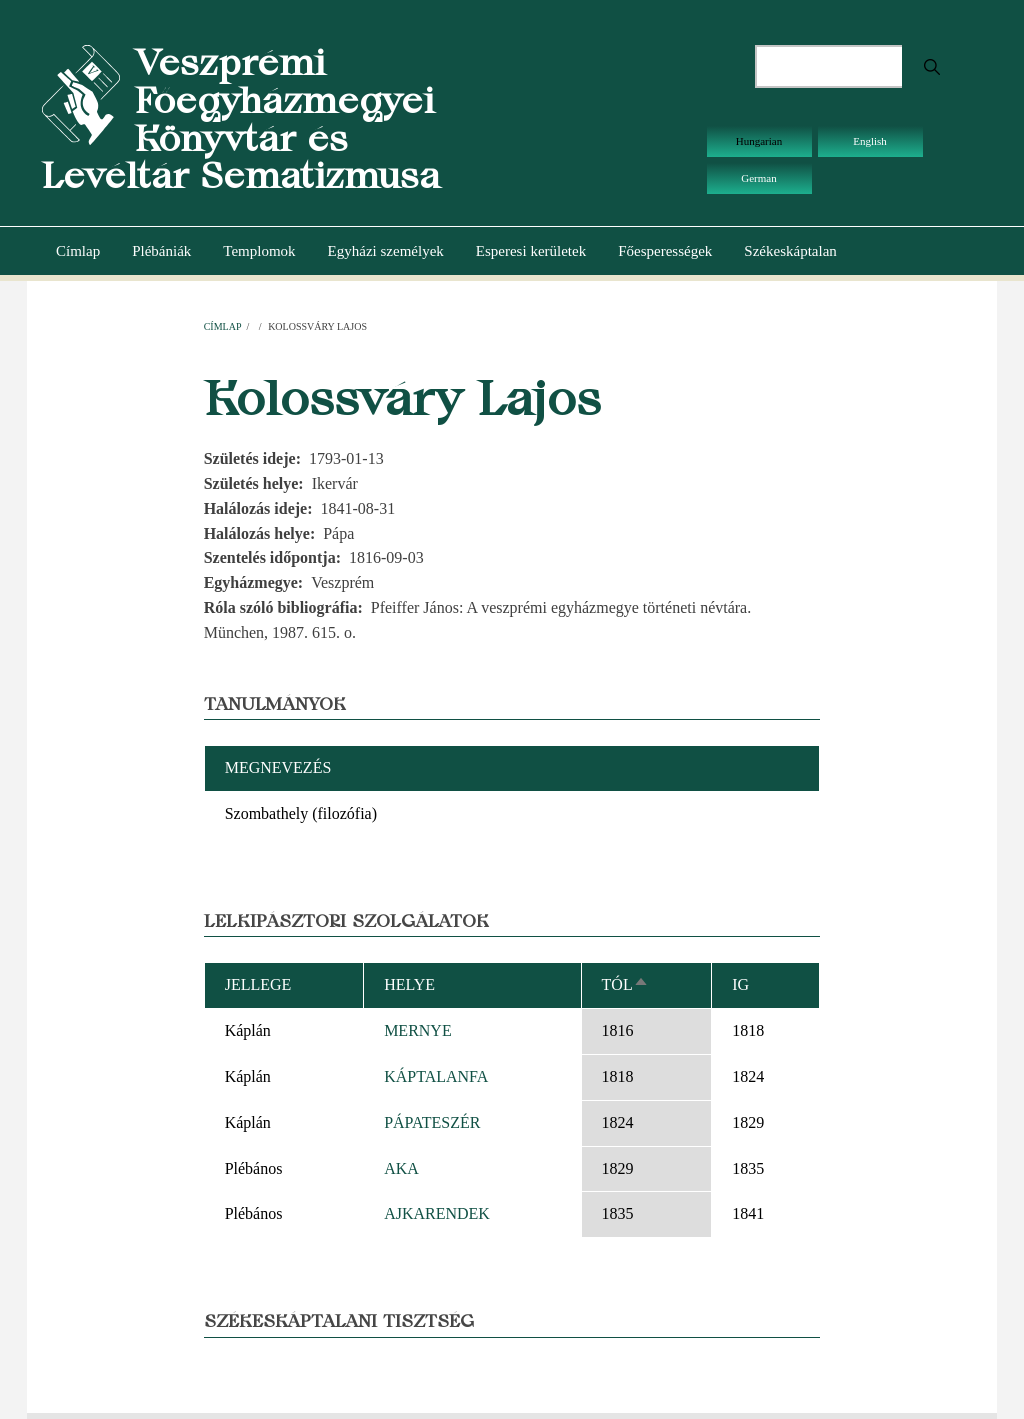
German (758, 178)
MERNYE (418, 1030)
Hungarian (759, 141)
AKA (401, 1168)
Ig (740, 984)
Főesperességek (665, 251)
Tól (625, 984)
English (870, 141)
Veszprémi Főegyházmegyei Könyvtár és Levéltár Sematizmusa (241, 119)
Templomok (259, 251)
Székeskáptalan (790, 251)
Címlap (78, 251)
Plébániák (161, 251)
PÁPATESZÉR (432, 1122)
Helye (409, 984)
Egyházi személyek (386, 251)
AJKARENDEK (437, 1213)
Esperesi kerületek (531, 251)
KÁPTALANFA (436, 1076)
